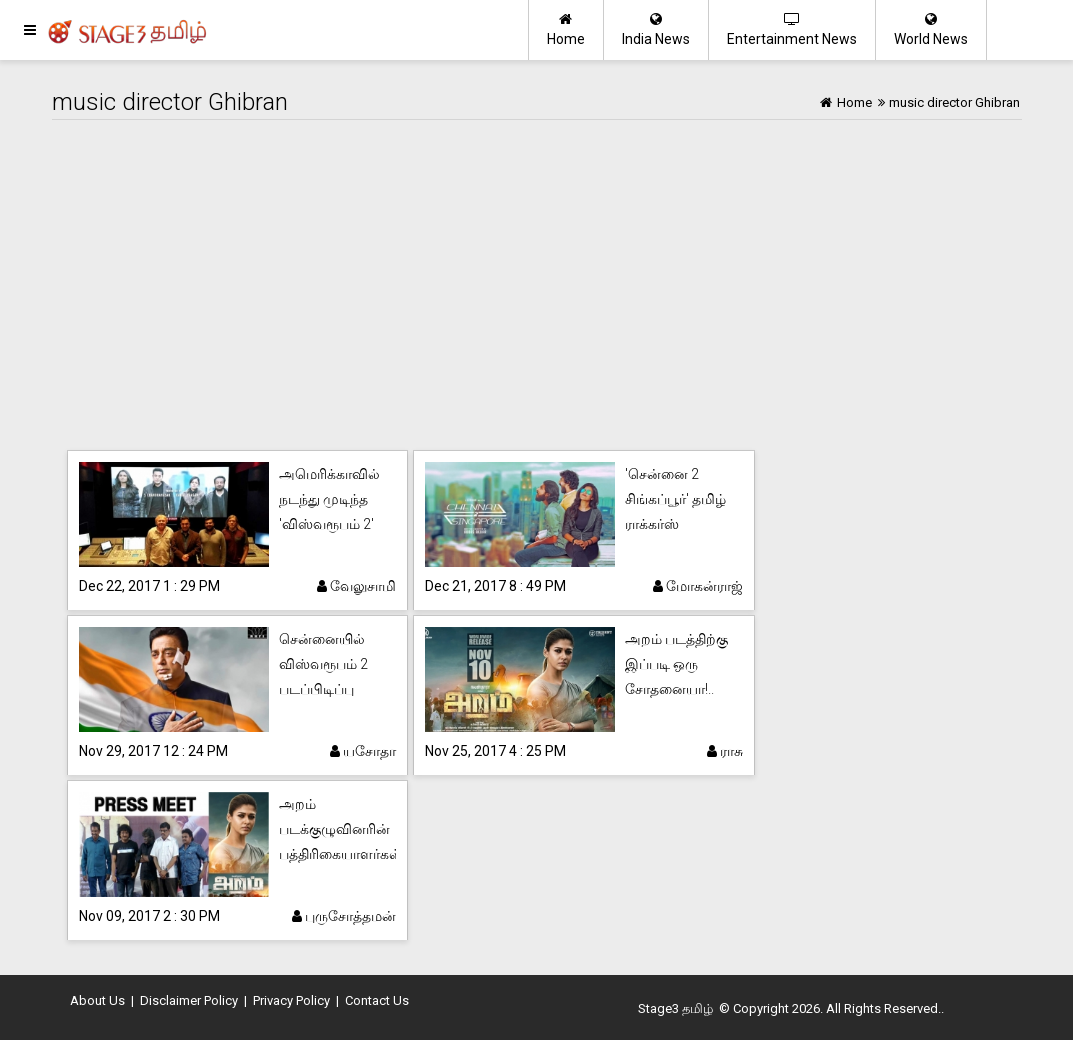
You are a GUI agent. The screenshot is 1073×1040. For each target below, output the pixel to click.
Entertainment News (792, 29)
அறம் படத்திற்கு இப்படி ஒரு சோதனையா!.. (676, 664)
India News (656, 29)
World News (931, 29)
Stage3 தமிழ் (675, 1008)
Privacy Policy (291, 1000)
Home (566, 29)
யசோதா (363, 751)
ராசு (725, 751)
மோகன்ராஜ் (698, 586)
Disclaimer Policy (189, 1000)
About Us (97, 1000)
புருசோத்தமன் (344, 916)
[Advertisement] (537, 290)
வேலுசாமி (356, 586)
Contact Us (377, 1000)
